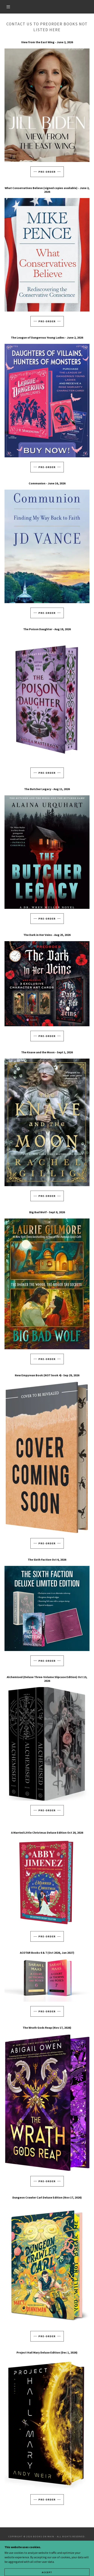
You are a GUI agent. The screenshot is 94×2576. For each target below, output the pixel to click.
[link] (47, 2549)
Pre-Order (47, 171)
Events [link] (47, 2557)
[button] (9, 7)
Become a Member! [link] (47, 2566)
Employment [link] (47, 2562)
